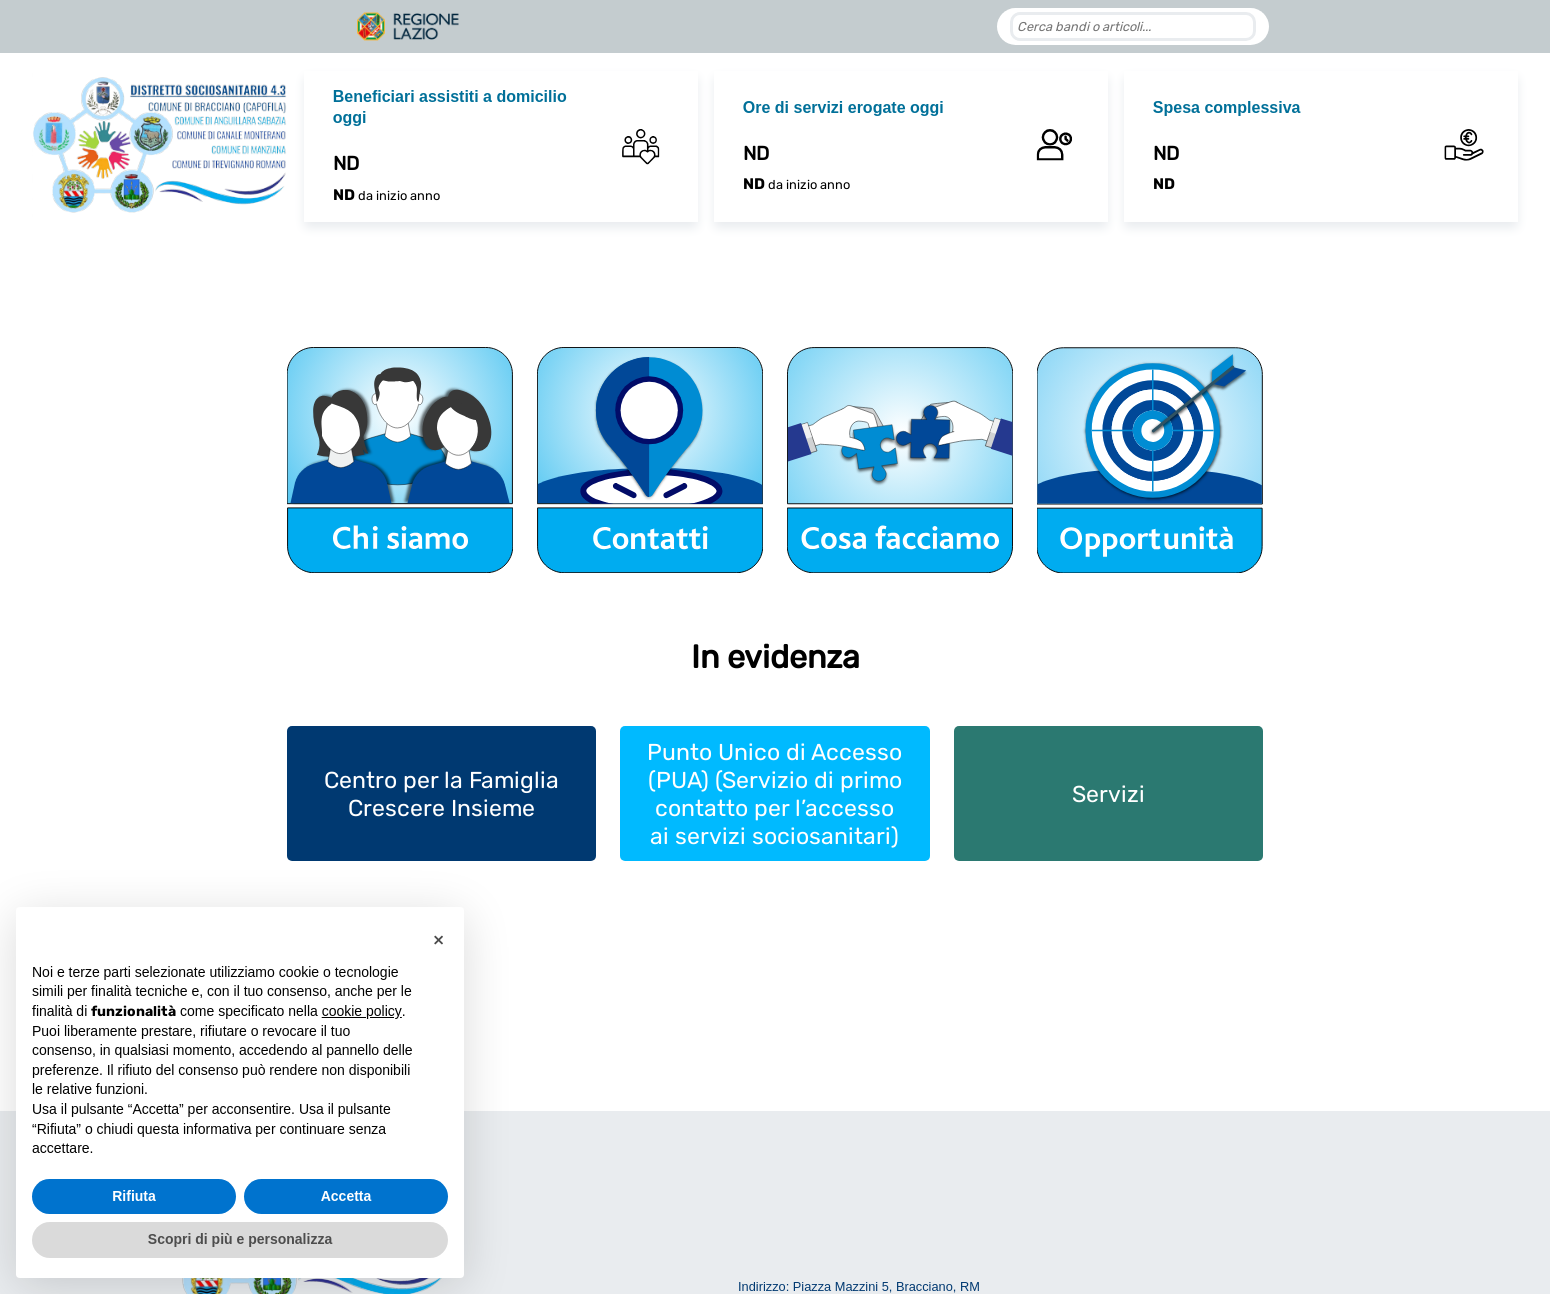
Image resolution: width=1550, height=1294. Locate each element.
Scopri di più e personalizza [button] (240, 1239)
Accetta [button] (346, 1196)
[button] (438, 939)
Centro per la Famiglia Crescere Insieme (441, 794)
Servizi (1108, 794)
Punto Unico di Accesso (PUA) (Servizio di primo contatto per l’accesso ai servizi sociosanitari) (774, 794)
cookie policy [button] (362, 1011)
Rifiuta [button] (134, 1196)
